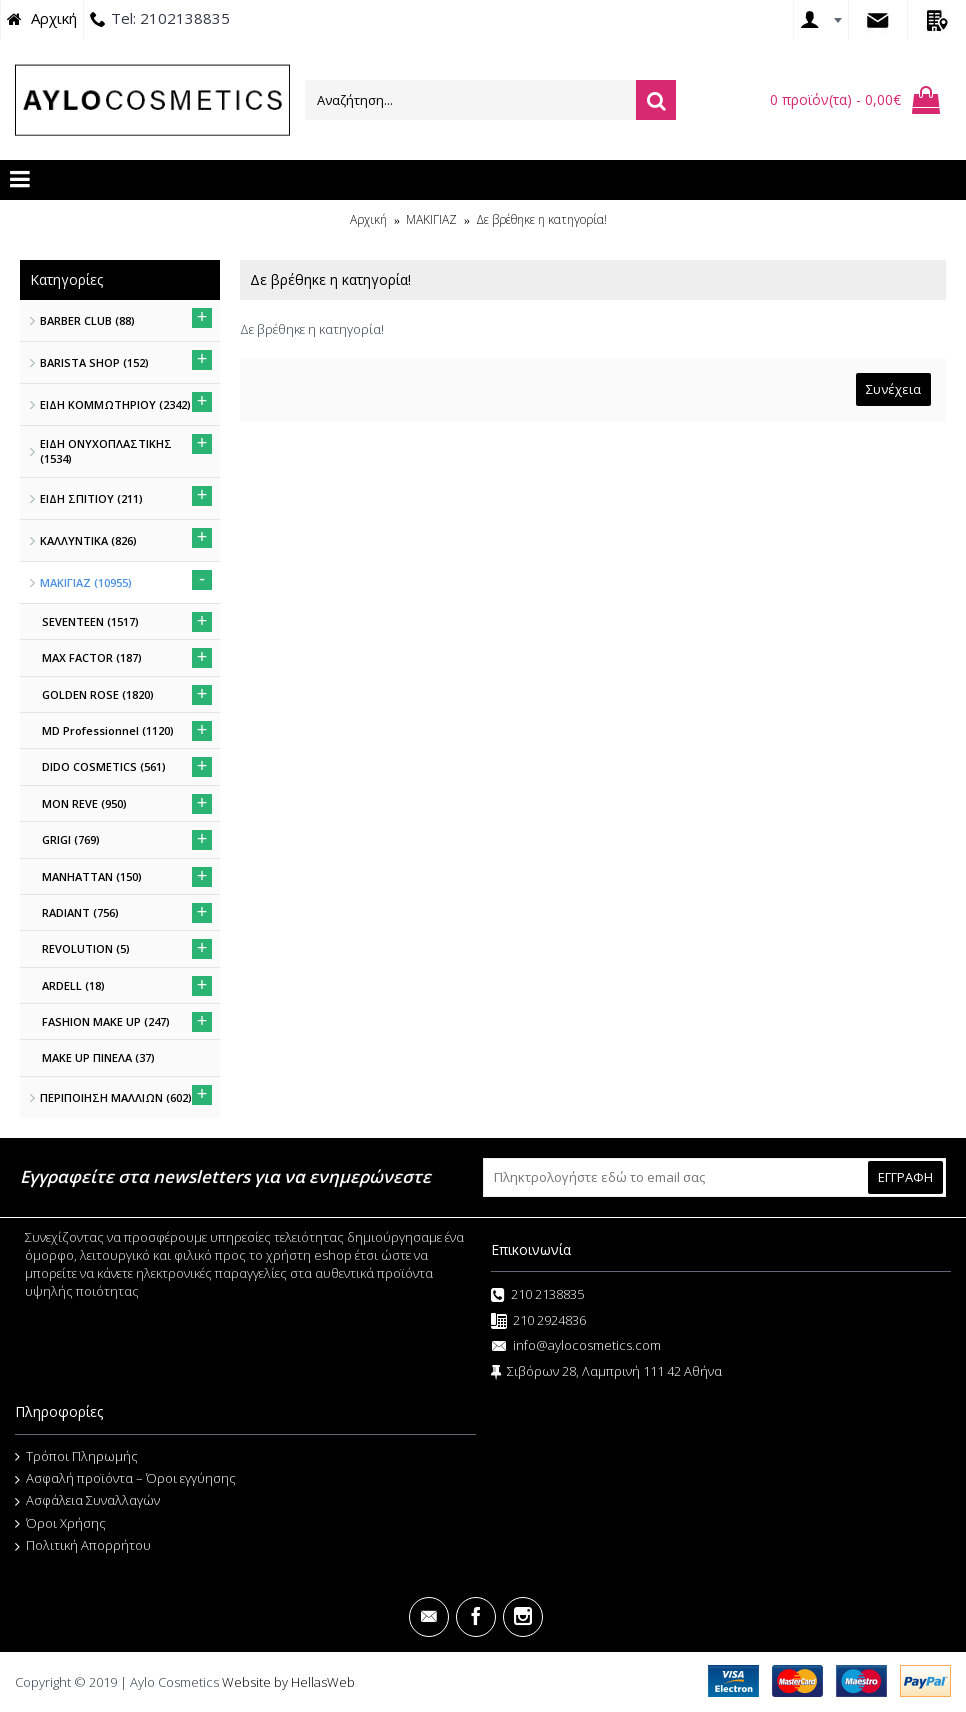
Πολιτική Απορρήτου (83, 1546)
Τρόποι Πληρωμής (76, 1457)
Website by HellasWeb (288, 1682)
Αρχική (368, 219)
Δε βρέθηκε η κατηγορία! (541, 219)
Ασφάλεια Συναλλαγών (87, 1501)
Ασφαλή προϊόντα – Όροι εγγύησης (125, 1479)
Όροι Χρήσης (60, 1524)
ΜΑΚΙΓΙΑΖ (431, 219)
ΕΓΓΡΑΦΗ (905, 1177)
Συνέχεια (893, 389)
